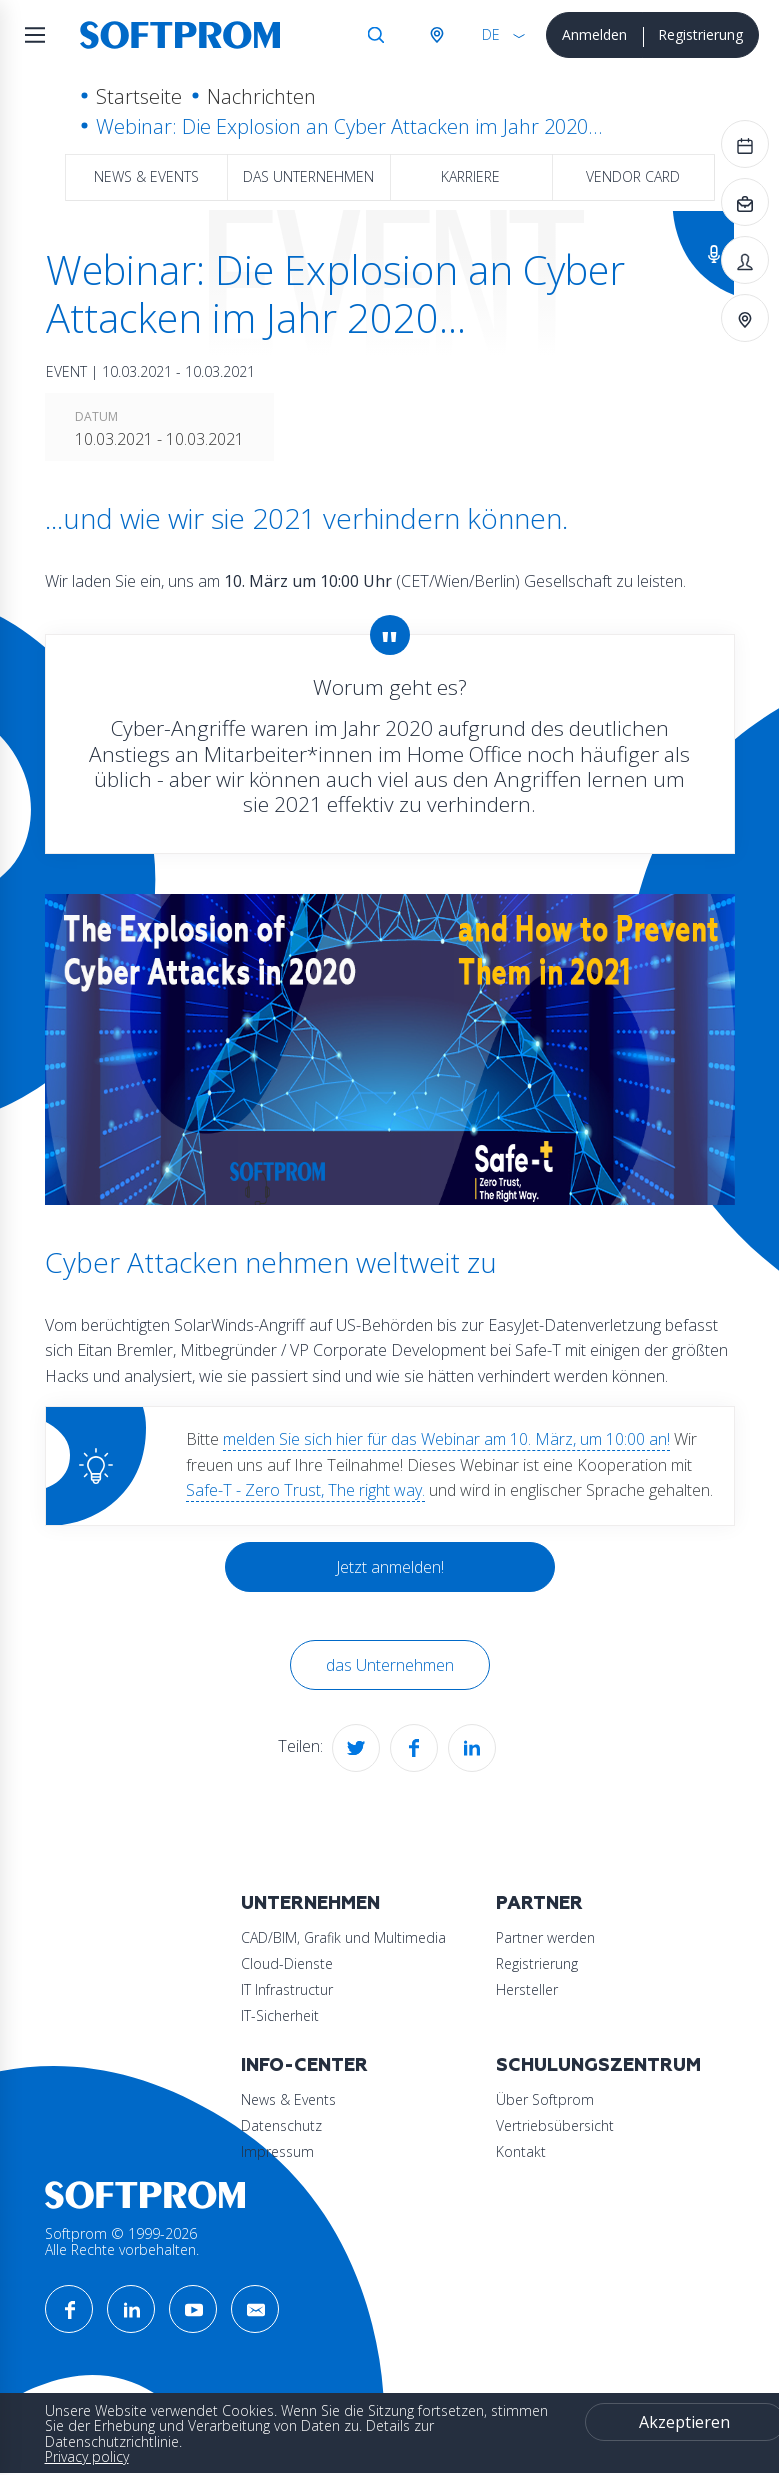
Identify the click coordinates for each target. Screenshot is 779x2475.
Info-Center (304, 2065)
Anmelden (594, 34)
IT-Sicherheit (280, 2015)
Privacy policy (87, 2456)
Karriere (470, 176)
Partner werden (545, 1937)
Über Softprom (545, 2099)
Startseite (139, 96)
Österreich (436, 35)
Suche (376, 35)
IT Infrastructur (287, 1989)
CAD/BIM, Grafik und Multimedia (343, 1937)
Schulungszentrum (598, 2065)
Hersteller (527, 1989)
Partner (539, 1903)
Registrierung (700, 34)
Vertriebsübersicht (555, 2125)
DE (491, 34)
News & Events (146, 176)
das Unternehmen (308, 176)
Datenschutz (281, 2125)
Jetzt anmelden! (390, 1567)
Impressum (277, 2151)
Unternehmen (310, 1903)
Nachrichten (261, 96)
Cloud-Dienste (287, 1963)
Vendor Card (633, 176)
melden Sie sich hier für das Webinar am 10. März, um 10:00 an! (446, 1439)
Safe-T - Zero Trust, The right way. (305, 1490)
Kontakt (521, 2151)
